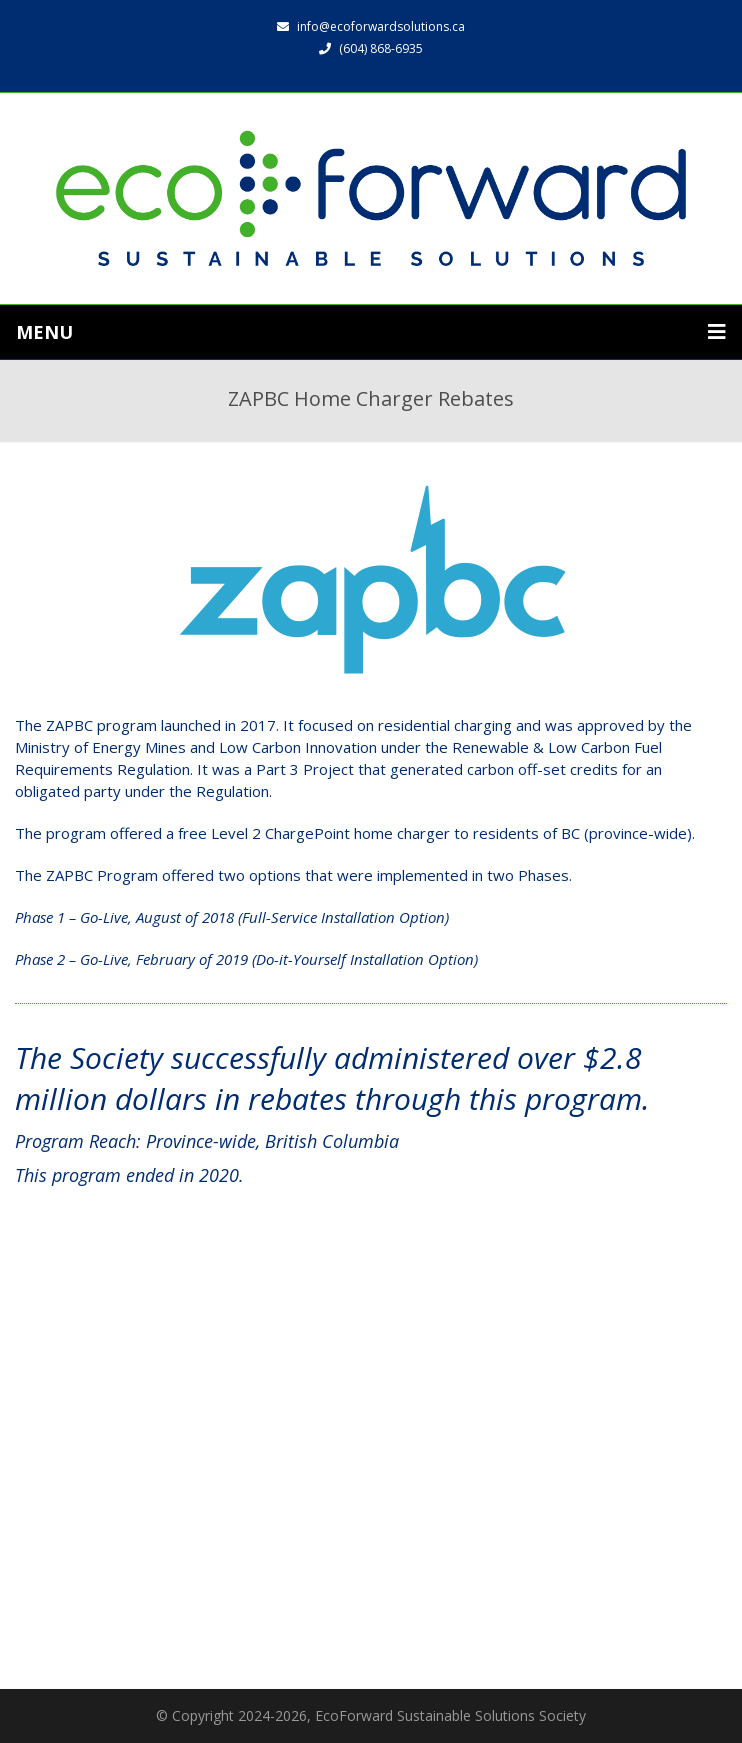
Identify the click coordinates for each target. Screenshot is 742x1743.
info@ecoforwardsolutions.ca (371, 26)
